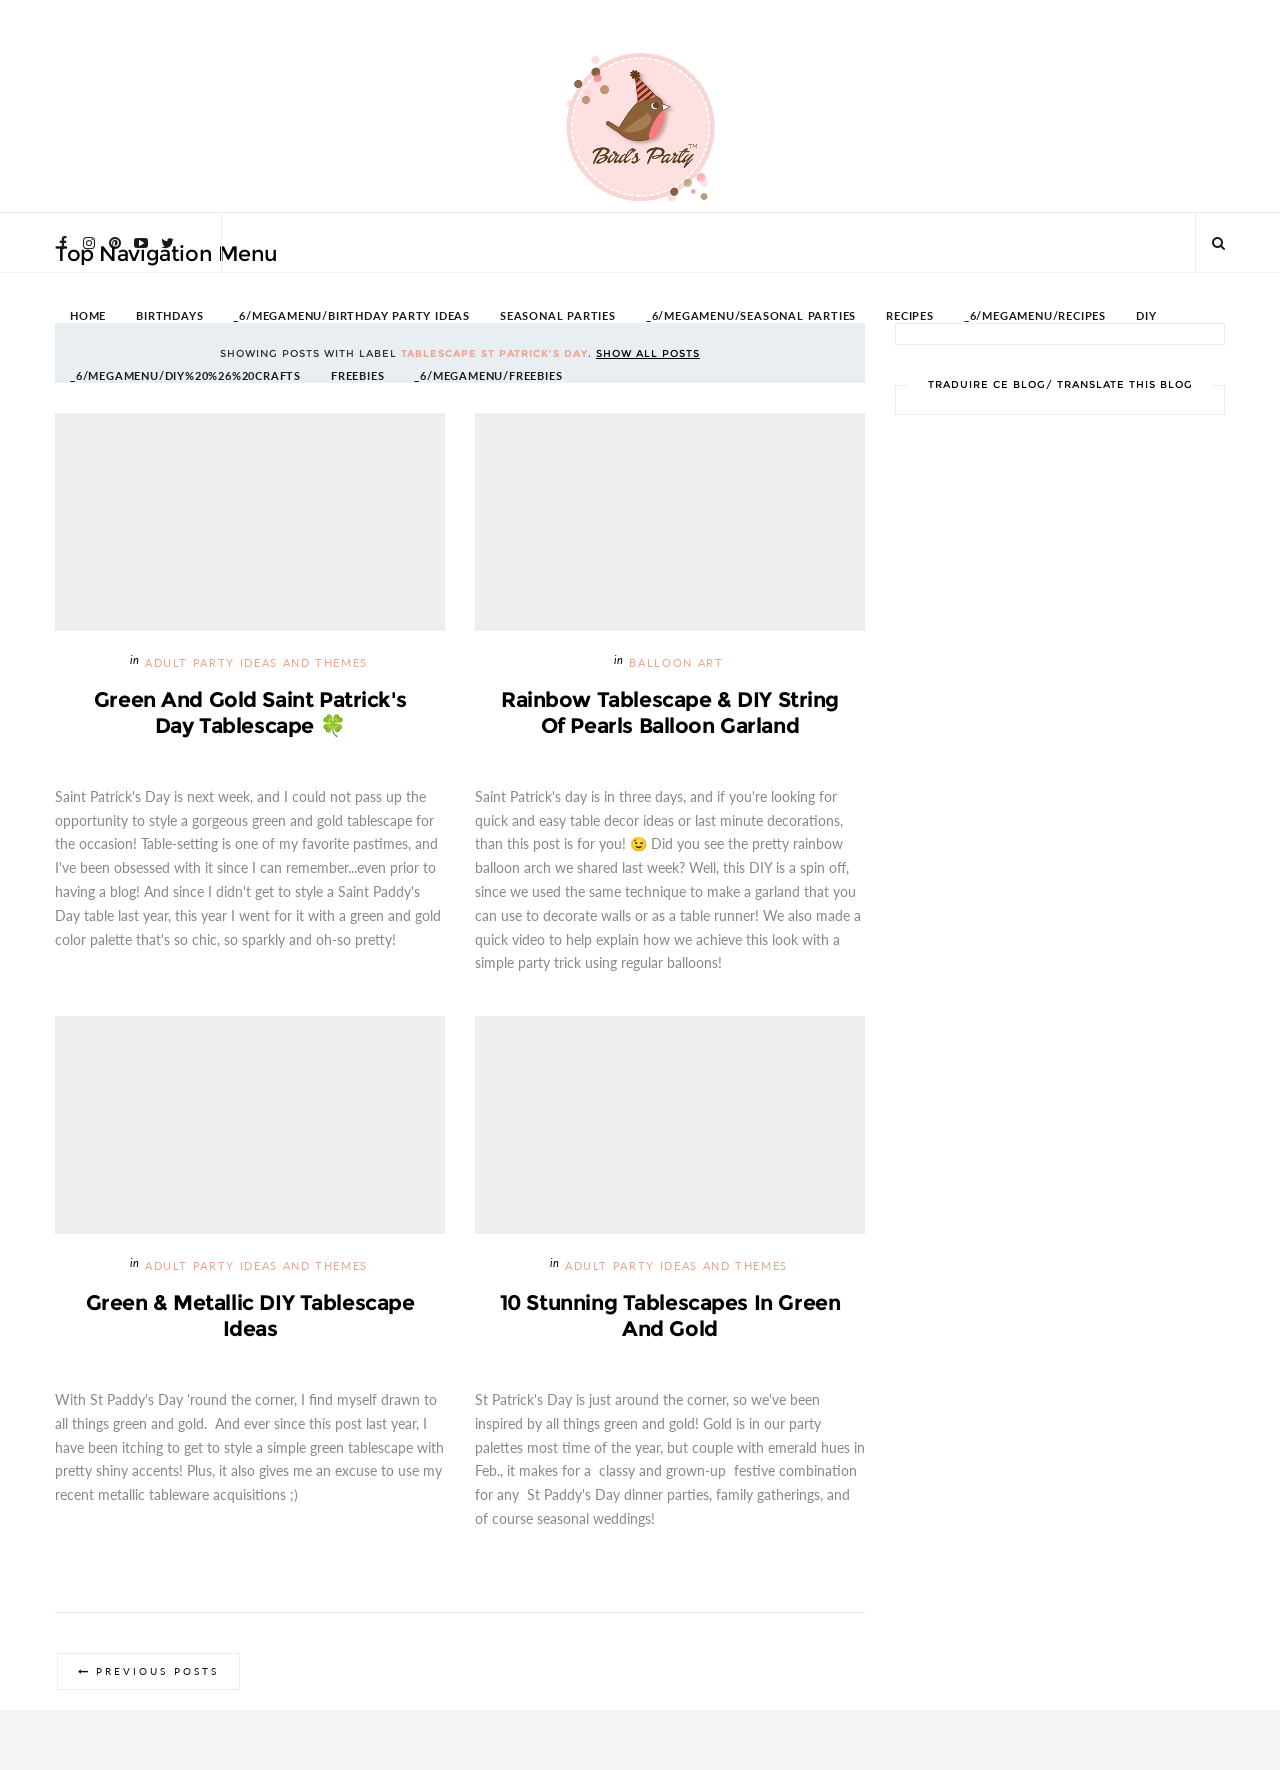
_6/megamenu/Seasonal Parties (751, 316)
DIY (1146, 316)
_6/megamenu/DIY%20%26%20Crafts (185, 376)
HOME (88, 316)
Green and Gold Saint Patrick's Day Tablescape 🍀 (250, 712)
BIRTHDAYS (169, 316)
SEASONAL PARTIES (558, 316)
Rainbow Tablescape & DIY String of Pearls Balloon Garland (670, 712)
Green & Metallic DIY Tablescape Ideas (250, 1315)
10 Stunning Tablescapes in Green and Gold (670, 1315)
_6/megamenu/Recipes (1035, 316)
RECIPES (910, 316)
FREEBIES (357, 376)
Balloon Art (676, 663)
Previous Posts (157, 1671)
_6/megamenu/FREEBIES (488, 376)
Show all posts (648, 353)
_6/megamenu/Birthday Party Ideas (351, 316)
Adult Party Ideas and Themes (256, 663)
